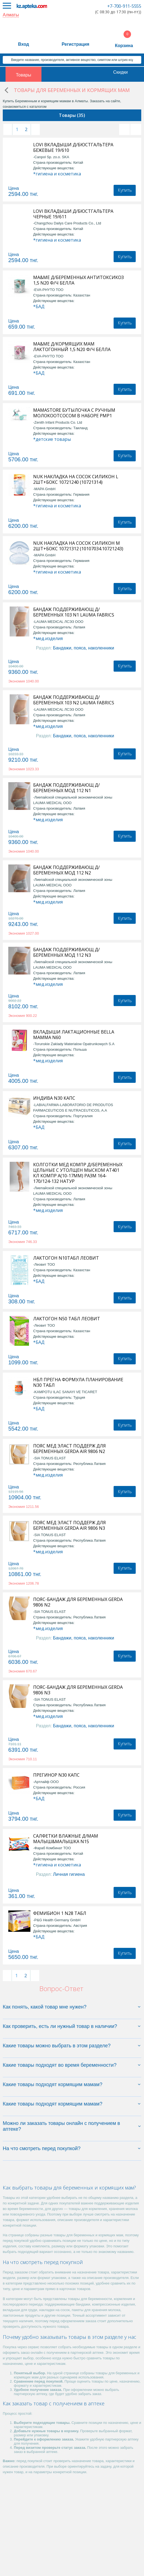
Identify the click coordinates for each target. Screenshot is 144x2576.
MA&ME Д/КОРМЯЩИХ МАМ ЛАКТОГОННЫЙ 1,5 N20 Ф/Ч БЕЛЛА (72, 346)
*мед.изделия (48, 638)
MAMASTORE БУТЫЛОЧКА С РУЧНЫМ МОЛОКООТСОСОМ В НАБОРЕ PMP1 (74, 412)
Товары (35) (72, 115)
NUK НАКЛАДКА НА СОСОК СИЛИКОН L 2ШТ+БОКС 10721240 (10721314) (75, 479)
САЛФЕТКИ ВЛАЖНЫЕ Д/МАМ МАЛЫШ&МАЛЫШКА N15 (65, 1838)
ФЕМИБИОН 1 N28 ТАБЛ (59, 1913)
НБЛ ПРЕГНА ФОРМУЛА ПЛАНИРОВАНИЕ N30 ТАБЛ (78, 1382)
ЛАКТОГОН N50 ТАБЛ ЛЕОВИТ (66, 1318)
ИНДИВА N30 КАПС (54, 1098)
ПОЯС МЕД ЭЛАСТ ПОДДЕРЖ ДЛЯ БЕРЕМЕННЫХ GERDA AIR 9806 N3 (69, 1525)
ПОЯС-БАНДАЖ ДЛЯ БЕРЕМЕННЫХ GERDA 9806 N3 (78, 1689)
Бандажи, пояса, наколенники (83, 648)
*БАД (38, 306)
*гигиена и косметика (57, 173)
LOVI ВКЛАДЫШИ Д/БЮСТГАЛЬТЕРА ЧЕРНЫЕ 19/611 (73, 213)
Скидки (120, 72)
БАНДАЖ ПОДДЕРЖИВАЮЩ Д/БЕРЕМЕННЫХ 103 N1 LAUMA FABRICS (73, 612)
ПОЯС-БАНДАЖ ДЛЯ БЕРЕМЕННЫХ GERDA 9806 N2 (78, 1602)
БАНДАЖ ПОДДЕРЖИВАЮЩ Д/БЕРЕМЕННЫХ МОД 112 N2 (66, 870)
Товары (23, 75)
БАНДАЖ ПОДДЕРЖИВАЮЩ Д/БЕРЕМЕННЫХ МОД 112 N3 (66, 952)
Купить (125, 190)
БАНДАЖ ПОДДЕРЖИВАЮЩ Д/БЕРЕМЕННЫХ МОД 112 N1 (66, 787)
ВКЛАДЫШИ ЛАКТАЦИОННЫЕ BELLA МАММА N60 (73, 1034)
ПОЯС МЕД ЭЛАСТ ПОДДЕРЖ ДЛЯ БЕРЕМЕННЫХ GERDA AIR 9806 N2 (69, 1448)
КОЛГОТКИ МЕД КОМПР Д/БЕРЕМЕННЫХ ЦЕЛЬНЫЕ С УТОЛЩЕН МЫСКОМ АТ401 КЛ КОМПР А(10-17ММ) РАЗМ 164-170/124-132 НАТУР (77, 1173)
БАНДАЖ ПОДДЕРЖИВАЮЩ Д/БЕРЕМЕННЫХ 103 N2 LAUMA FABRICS (73, 699)
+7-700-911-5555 (124, 6)
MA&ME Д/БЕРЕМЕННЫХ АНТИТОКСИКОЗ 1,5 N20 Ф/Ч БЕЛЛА (78, 280)
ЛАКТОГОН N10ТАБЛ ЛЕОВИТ (66, 1258)
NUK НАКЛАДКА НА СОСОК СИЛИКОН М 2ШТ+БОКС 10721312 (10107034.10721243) (78, 545)
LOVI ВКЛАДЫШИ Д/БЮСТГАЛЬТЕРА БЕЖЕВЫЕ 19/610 (73, 147)
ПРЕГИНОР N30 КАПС (56, 1775)
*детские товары (52, 439)
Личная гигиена (69, 1874)
